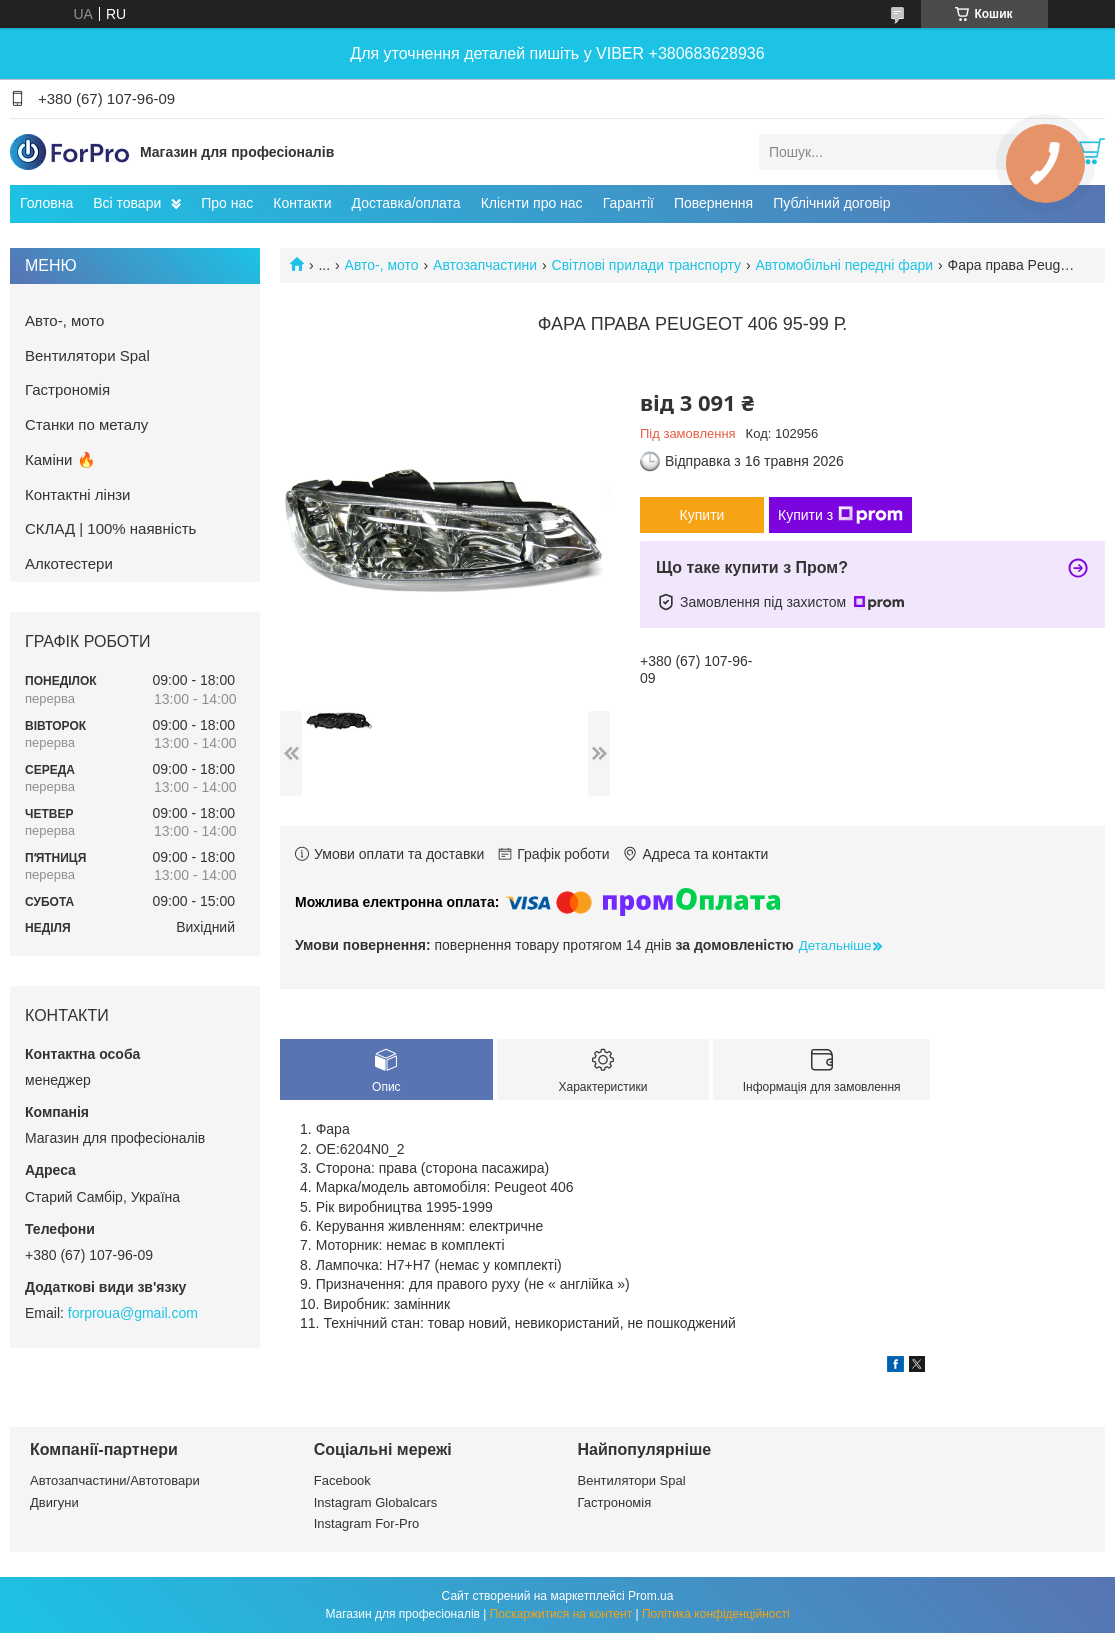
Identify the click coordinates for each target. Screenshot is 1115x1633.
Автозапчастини (485, 265)
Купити (702, 515)
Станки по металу (86, 424)
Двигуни (54, 1502)
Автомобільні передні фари (844, 265)
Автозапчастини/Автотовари (115, 1480)
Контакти (302, 203)
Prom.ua (650, 1596)
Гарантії (628, 203)
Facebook (342, 1480)
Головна (46, 203)
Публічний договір (831, 203)
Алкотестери (69, 563)
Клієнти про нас (532, 203)
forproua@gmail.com (133, 1313)
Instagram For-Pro (366, 1523)
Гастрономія (67, 389)
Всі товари (127, 203)
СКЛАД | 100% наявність (110, 528)
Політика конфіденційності (716, 1614)
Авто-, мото (382, 265)
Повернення (713, 203)
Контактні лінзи (77, 494)
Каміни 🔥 (60, 459)
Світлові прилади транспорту (646, 265)
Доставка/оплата (406, 203)
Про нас (227, 203)
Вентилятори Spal (87, 355)
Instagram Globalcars (376, 1502)
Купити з (840, 515)
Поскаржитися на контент (561, 1614)
